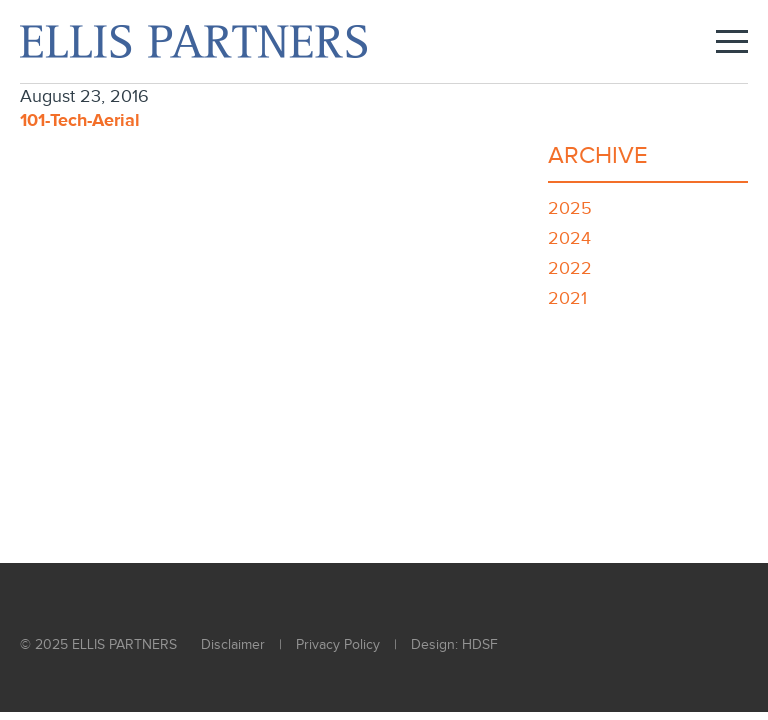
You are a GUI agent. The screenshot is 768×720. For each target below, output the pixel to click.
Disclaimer (233, 645)
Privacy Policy (338, 645)
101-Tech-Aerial (80, 121)
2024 (569, 238)
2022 (570, 268)
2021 (567, 298)
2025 (570, 208)
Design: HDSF (454, 645)
